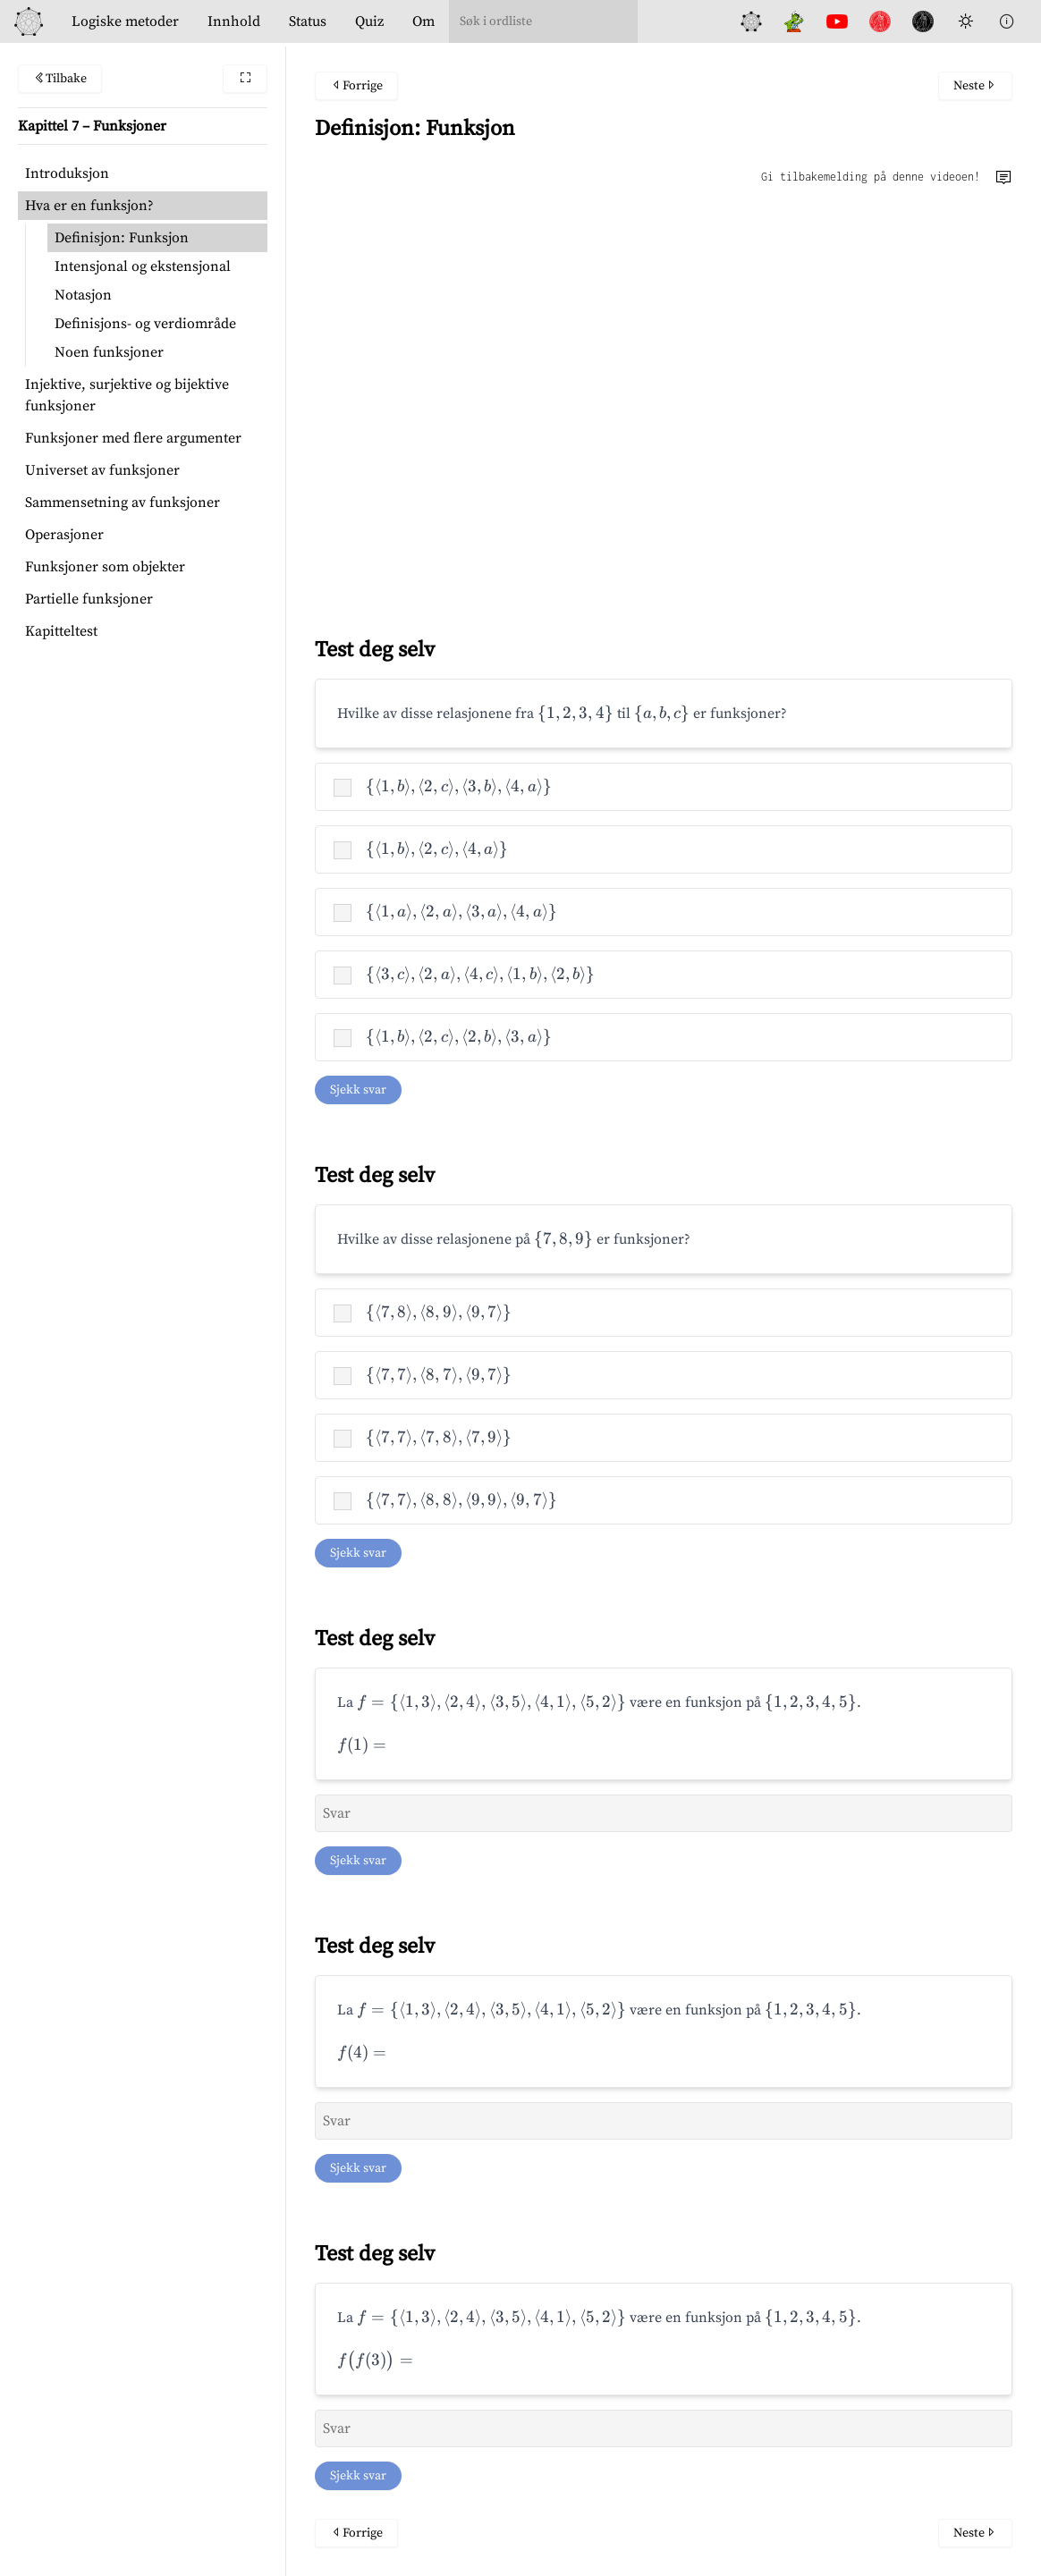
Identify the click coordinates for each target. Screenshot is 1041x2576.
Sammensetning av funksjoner (122, 502)
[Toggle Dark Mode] (965, 21)
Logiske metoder (125, 21)
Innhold (233, 21)
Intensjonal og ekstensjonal (143, 266)
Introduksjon (67, 173)
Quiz (369, 21)
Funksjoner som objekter (105, 567)
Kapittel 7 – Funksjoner (92, 126)
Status (307, 21)
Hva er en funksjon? (89, 206)
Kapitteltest (61, 631)
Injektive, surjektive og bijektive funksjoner (127, 395)
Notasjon (83, 295)
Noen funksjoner (109, 352)
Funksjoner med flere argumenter (133, 438)
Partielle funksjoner (89, 599)
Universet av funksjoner (102, 470)
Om (423, 21)
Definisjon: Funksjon (122, 238)
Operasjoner (64, 535)
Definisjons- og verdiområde (145, 324)
